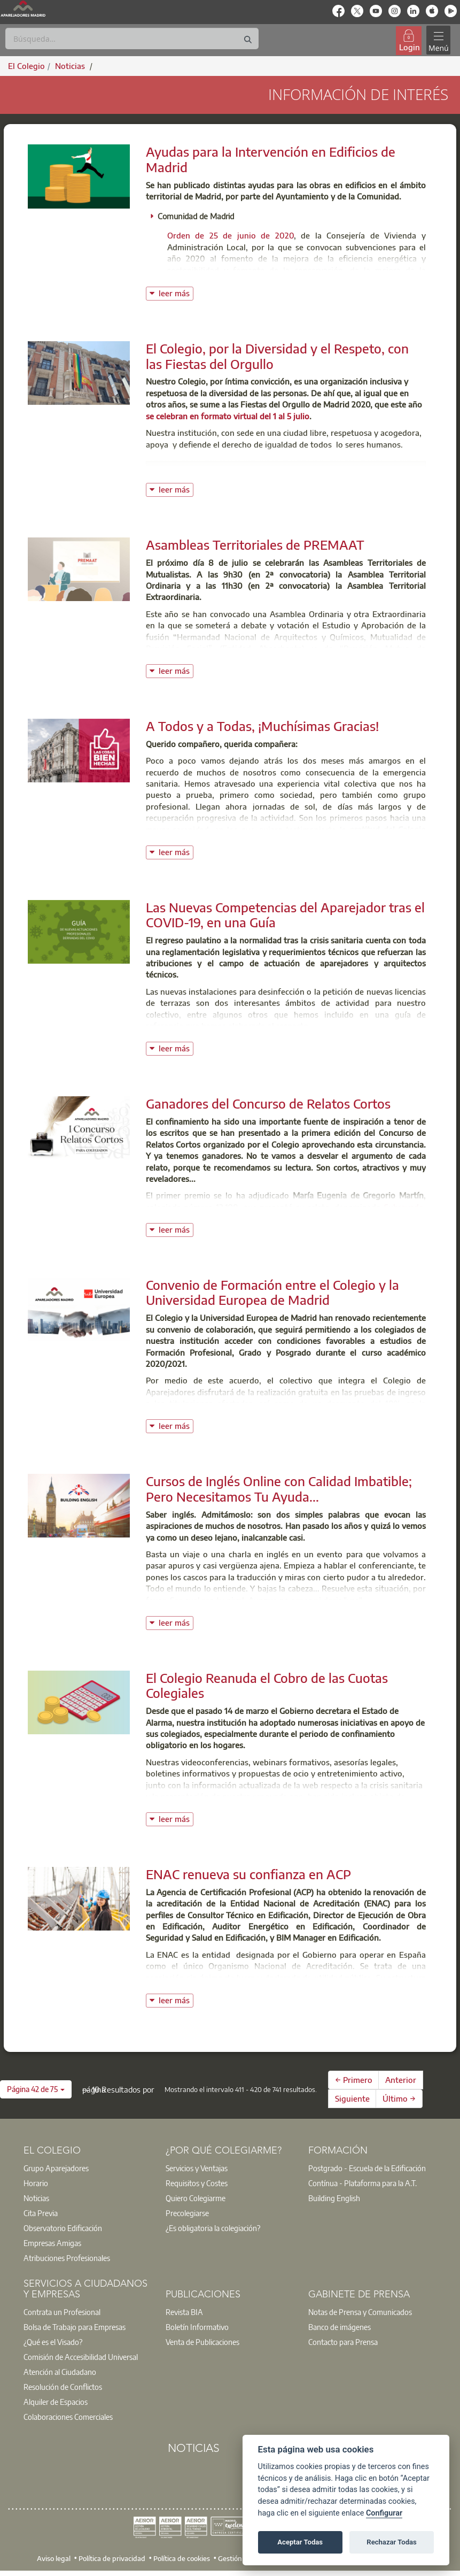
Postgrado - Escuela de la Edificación (367, 2168)
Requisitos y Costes (197, 2183)
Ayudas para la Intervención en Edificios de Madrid (270, 159)
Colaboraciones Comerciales (68, 2416)
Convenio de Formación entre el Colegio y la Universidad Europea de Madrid (272, 1292)
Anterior (400, 2080)
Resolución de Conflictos (63, 2387)
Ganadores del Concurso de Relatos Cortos (268, 1103)
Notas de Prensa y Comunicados (360, 2312)
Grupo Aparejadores (56, 2168)
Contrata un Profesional (62, 2312)
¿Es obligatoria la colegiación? (213, 2228)
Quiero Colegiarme (195, 2198)
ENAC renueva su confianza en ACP (248, 1874)
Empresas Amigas (52, 2243)
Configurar (384, 2513)
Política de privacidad (112, 2558)
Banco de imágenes (339, 2327)
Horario (36, 2183)
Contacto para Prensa (343, 2342)
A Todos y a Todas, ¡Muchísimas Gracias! (262, 726)
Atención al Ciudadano (60, 2372)
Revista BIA (184, 2312)
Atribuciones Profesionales (67, 2258)
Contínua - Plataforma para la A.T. (362, 2183)
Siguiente (352, 2098)
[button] (36, 2089)
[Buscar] (132, 38)
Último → (399, 2098)
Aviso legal (54, 2558)
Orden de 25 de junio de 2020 (230, 235)
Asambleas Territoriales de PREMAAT (255, 544)
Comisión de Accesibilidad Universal (81, 2357)
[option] (87, 2167)
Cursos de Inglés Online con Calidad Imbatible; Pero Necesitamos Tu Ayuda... (279, 1488)
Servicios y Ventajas (197, 2168)
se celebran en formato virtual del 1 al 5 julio (227, 416)
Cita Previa (41, 2213)
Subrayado (404, 1207)
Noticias (36, 2198)
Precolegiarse (187, 2213)
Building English (334, 2198)
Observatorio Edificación (63, 2228)
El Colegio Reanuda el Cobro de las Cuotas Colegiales (267, 1685)
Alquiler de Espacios (56, 2401)
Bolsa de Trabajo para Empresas (75, 2327)
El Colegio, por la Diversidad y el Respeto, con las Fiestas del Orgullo (277, 356)
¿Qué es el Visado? (53, 2342)
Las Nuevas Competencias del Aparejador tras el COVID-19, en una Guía (285, 915)
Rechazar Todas (392, 2542)
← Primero (353, 2080)
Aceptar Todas (300, 2542)
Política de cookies (181, 2558)
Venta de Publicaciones (202, 2342)
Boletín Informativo (197, 2327)
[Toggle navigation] (438, 40)
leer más (176, 292)
